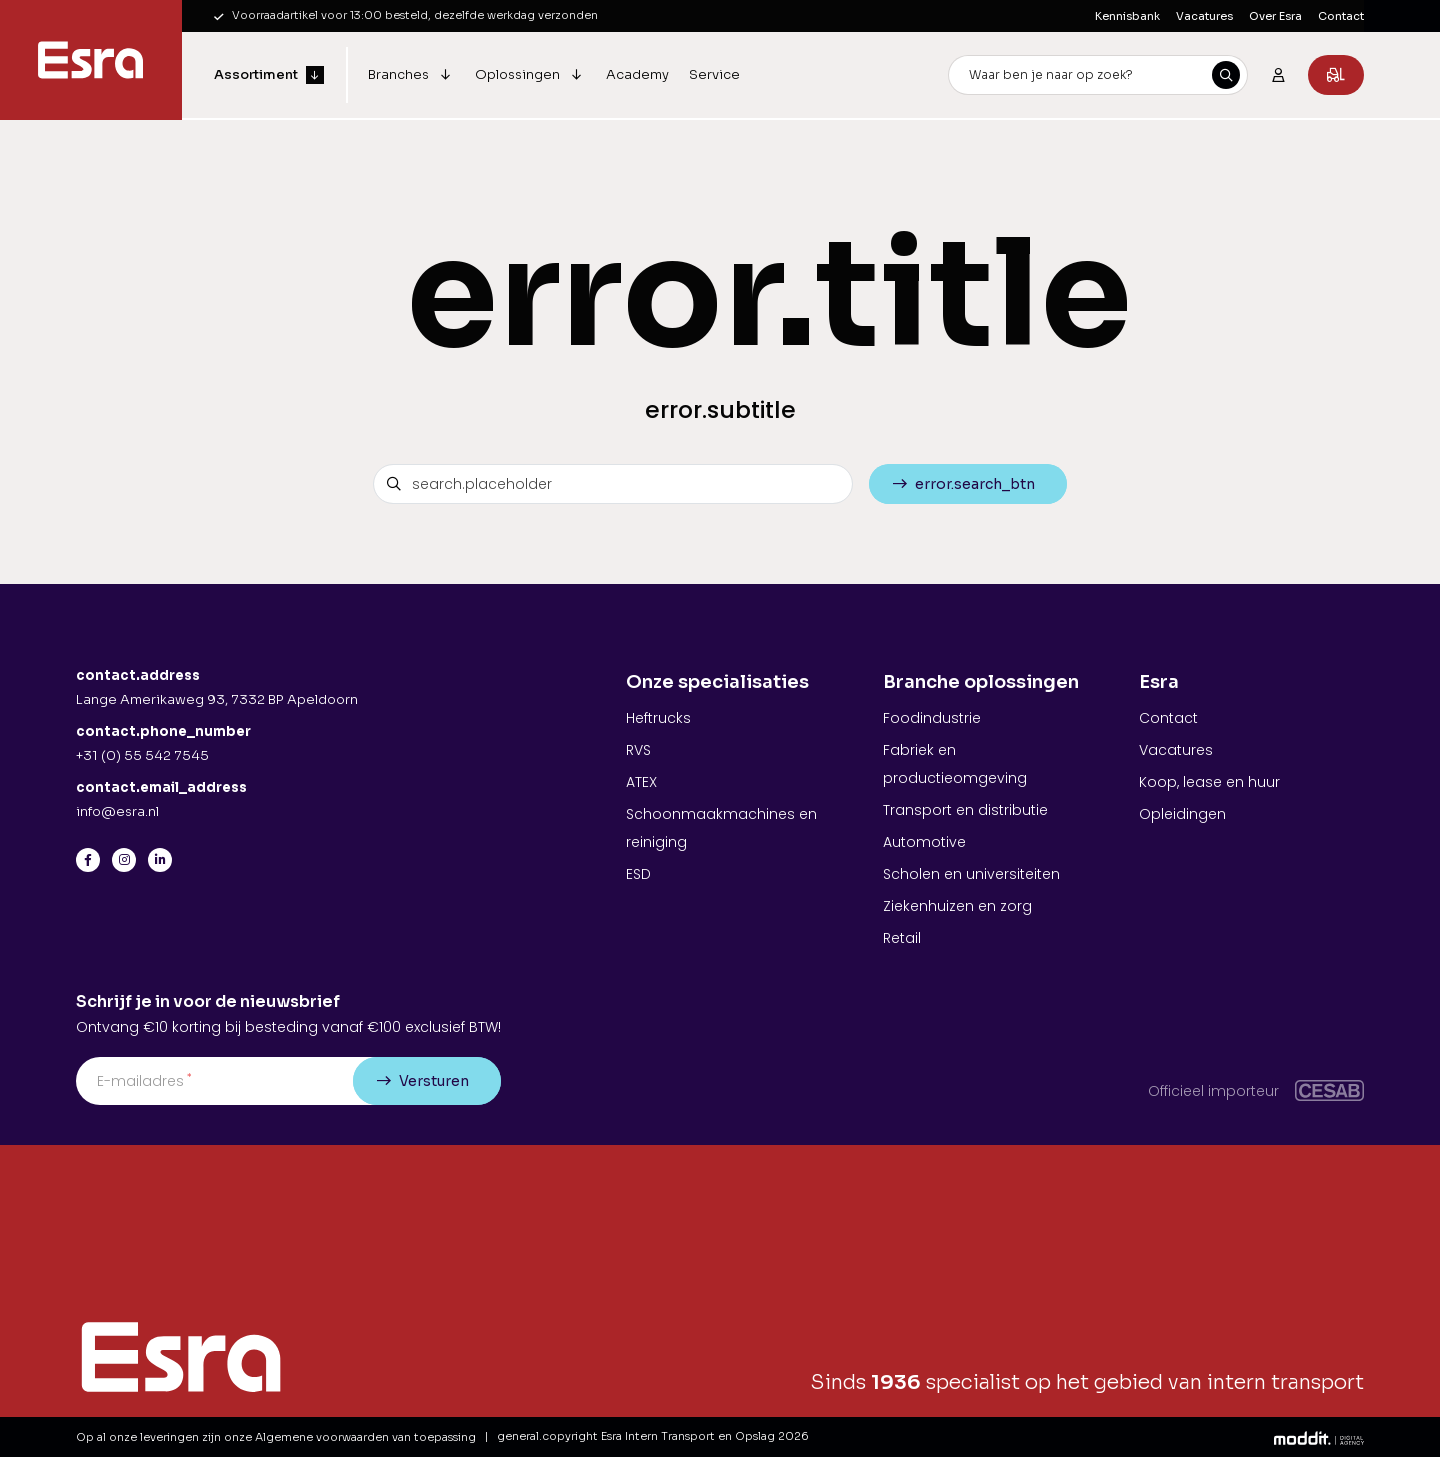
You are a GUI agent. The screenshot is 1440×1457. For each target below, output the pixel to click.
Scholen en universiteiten (971, 874)
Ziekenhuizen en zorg (957, 906)
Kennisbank (1127, 16)
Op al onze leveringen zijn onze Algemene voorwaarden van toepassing (276, 1437)
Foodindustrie (932, 718)
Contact (1341, 16)
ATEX (641, 782)
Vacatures (1204, 16)
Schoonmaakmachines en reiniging (721, 828)
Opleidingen (1182, 814)
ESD (638, 874)
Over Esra (1275, 16)
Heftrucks (658, 718)
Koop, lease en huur (1209, 782)
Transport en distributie (965, 810)
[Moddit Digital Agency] (1319, 1436)
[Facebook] (88, 860)
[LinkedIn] (160, 860)
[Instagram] (124, 860)
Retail (902, 938)
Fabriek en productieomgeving (955, 764)
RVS (638, 750)
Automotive (924, 842)
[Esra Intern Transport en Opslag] (91, 60)
